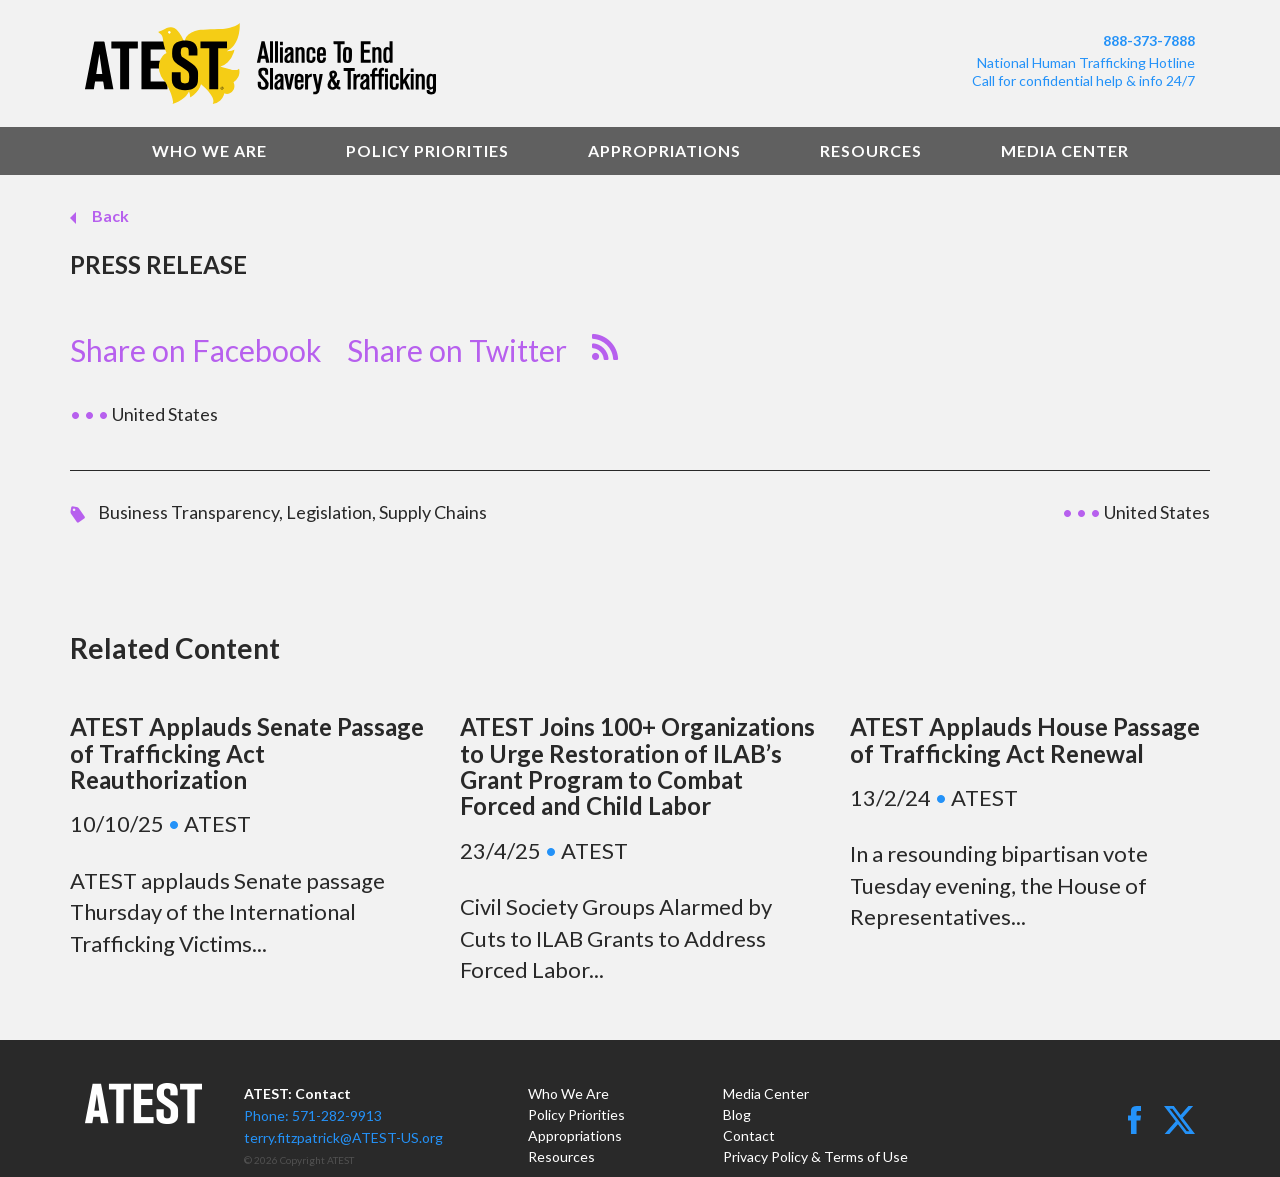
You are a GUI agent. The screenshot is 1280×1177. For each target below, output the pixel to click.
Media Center (1065, 150)
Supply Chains (433, 512)
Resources (871, 150)
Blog (737, 1114)
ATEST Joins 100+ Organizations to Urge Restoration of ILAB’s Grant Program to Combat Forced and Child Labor (637, 766)
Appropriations (664, 150)
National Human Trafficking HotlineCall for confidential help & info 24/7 (1083, 71)
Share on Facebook (196, 350)
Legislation (329, 512)
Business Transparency (188, 512)
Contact (749, 1135)
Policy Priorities (427, 150)
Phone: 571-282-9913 (313, 1115)
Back (109, 215)
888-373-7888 (1149, 40)
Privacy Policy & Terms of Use (815, 1156)
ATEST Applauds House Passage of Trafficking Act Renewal (1025, 739)
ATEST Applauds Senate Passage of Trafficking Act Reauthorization (247, 753)
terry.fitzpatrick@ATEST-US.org (343, 1137)
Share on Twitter (457, 350)
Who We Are (209, 150)
